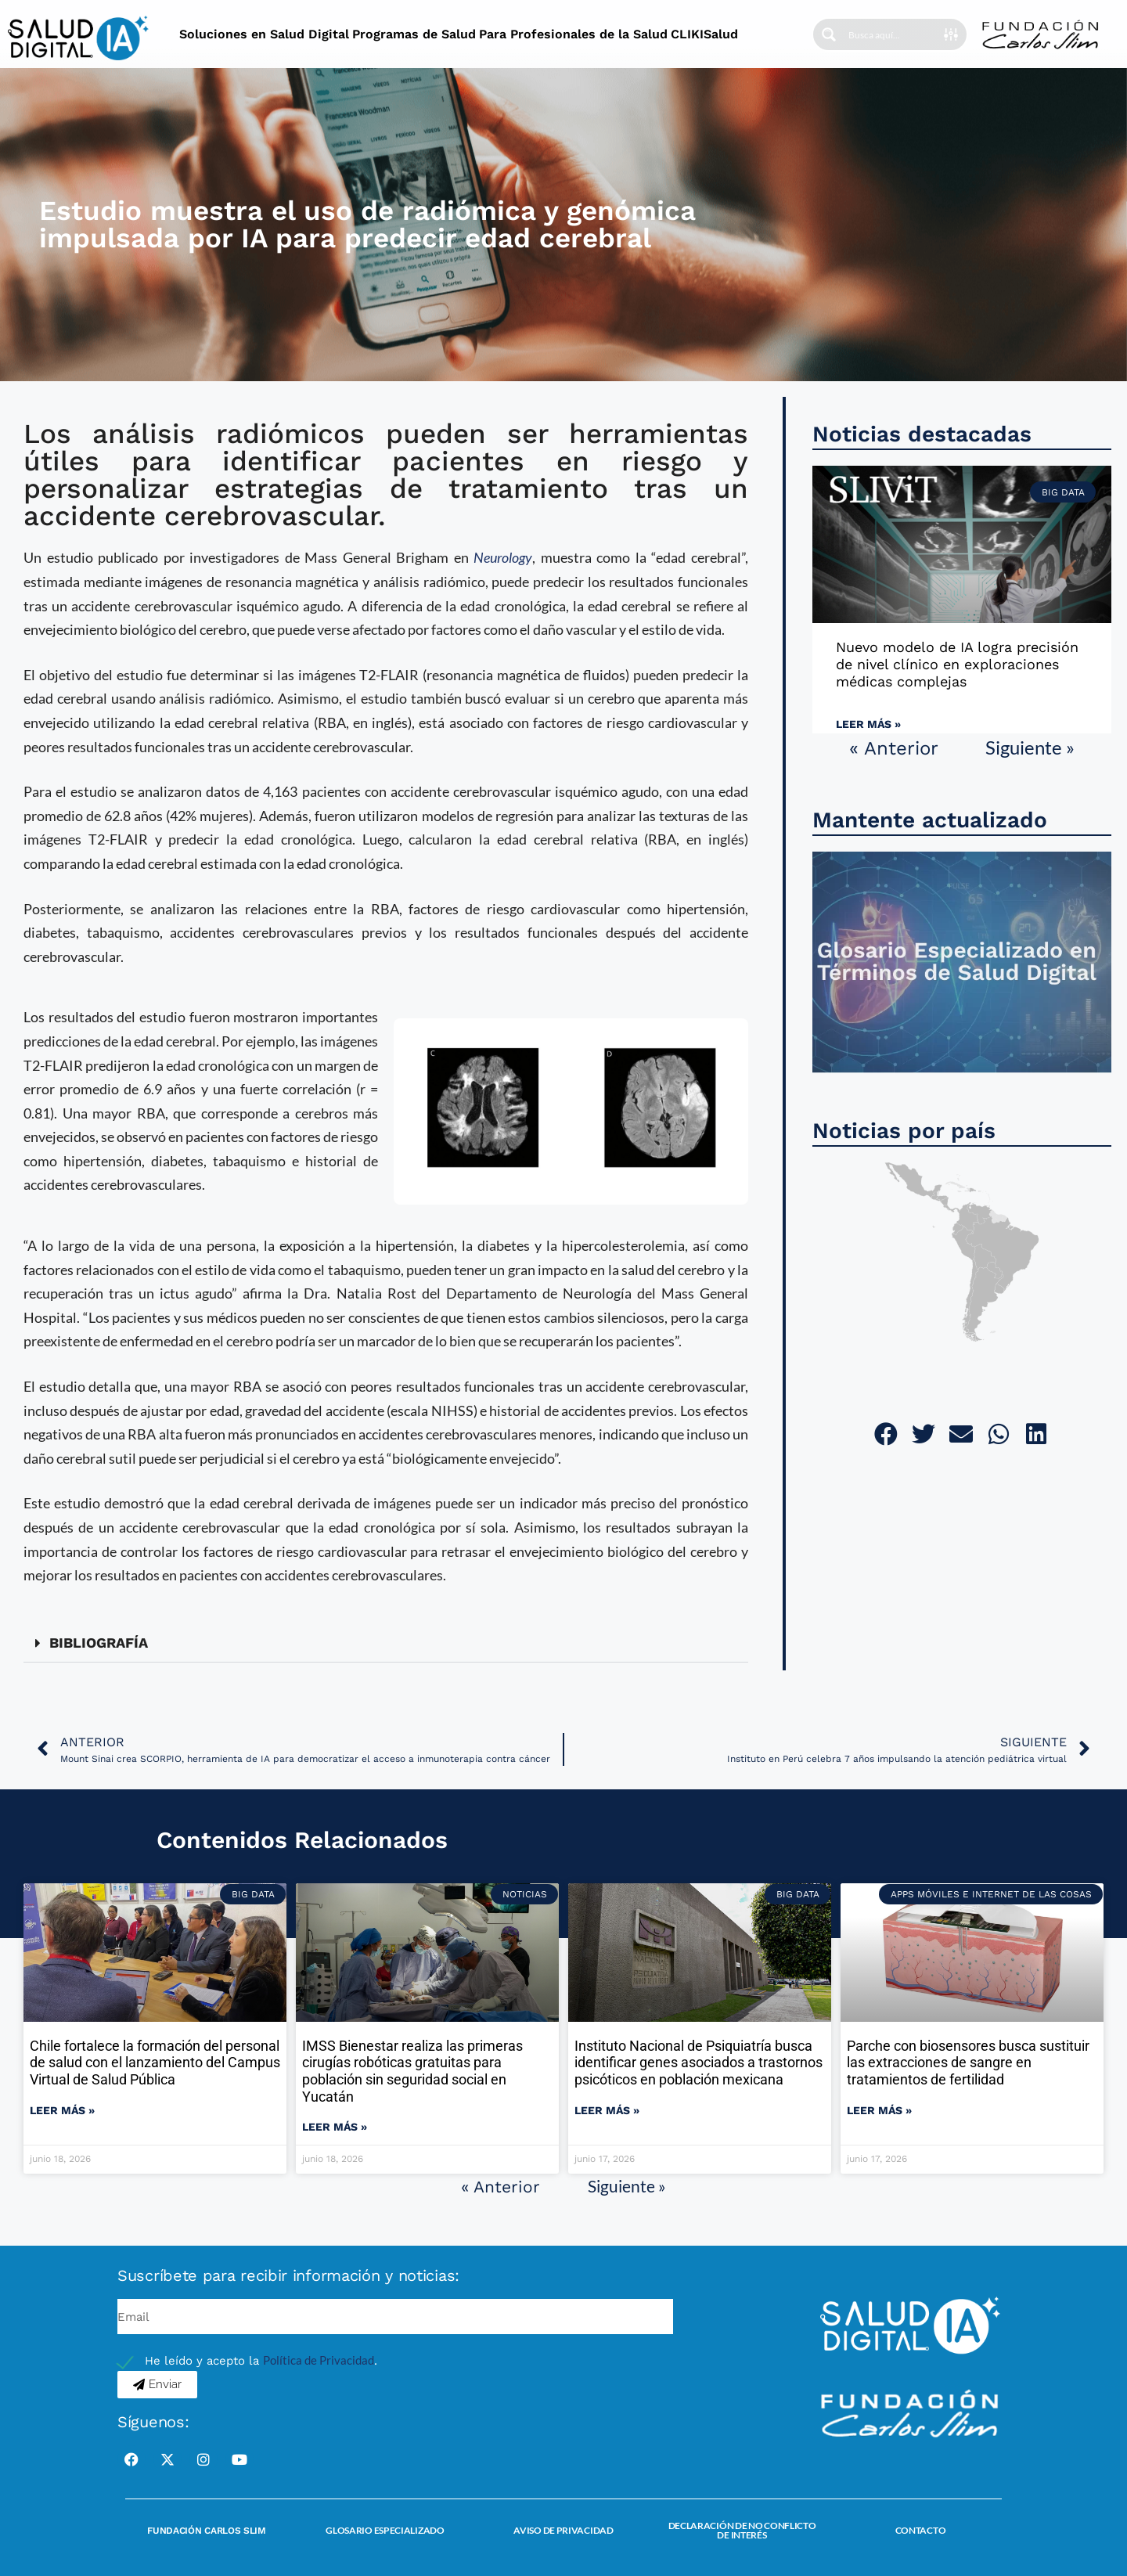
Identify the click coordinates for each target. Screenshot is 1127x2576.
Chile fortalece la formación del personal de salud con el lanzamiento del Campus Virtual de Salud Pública (155, 2062)
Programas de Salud (414, 34)
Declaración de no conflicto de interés (742, 2530)
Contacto (920, 2530)
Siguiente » (1030, 747)
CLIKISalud (704, 34)
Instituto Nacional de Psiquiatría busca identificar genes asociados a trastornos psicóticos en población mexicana (698, 2062)
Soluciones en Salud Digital (264, 34)
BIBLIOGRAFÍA (98, 1642)
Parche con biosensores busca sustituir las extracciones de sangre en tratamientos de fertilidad (968, 2062)
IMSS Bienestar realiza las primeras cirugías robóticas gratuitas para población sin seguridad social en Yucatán (412, 2071)
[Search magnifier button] (829, 34)
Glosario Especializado (385, 2530)
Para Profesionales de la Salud (573, 34)
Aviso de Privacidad (563, 2530)
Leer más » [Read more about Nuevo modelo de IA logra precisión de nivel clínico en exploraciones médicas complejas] (868, 724)
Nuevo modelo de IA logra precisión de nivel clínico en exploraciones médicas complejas (957, 664)
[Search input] (895, 34)
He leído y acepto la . (261, 2361)
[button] (385, 1643)
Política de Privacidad (318, 2360)
